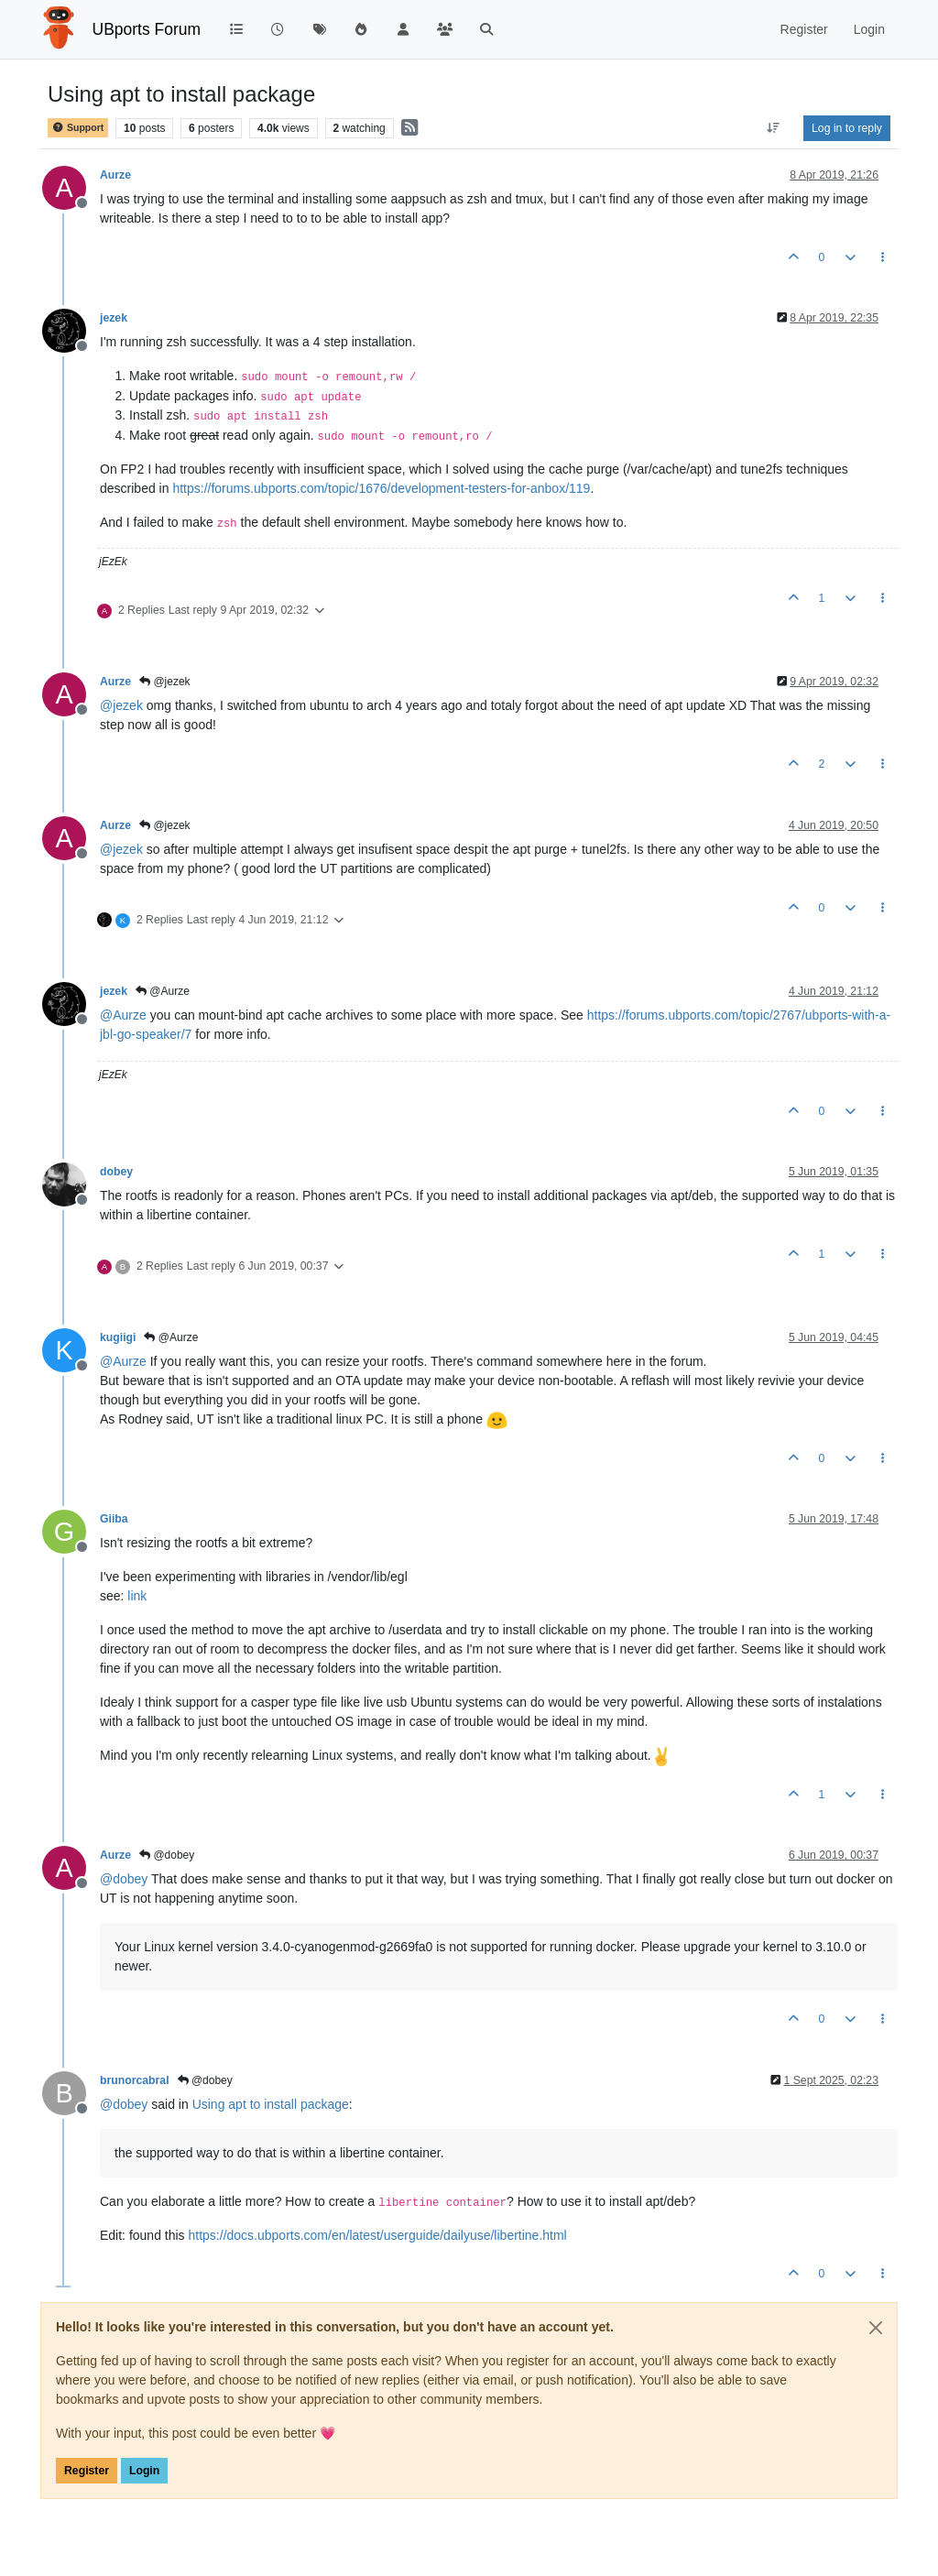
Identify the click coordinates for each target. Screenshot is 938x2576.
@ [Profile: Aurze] (123, 1015)
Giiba (114, 1518)
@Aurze (163, 991)
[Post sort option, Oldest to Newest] (773, 128)
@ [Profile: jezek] (121, 705)
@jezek (165, 681)
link (137, 1595)
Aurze (115, 175)
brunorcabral (134, 2080)
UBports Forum (147, 29)
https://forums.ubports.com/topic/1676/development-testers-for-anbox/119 (381, 488)
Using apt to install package (270, 2104)
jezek (113, 317)
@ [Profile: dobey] (123, 1879)
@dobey (166, 1855)
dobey (116, 1171)
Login (144, 2470)
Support (78, 128)
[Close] (876, 2327)
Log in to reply (847, 128)
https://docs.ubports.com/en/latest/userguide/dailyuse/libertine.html (378, 2235)
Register (86, 2470)
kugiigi (118, 1337)
